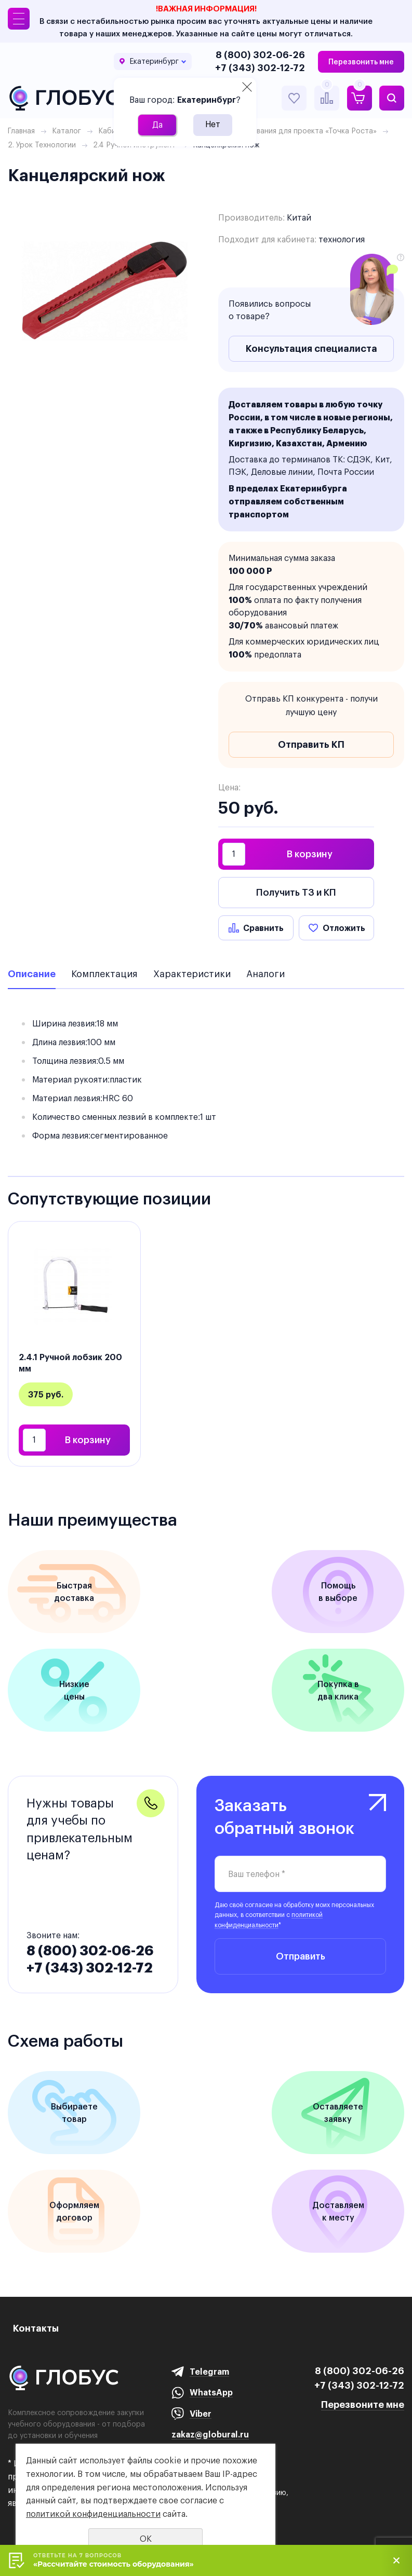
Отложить (344, 928)
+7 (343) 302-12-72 (260, 68)
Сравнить (263, 928)
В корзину (310, 854)
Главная (21, 131)
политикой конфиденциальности (93, 2514)
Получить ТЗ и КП (296, 892)
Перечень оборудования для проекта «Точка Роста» (283, 131)
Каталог (66, 131)
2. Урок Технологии (42, 145)
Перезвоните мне (362, 2404)
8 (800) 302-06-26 (260, 55)
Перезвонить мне (361, 62)
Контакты (36, 2328)
